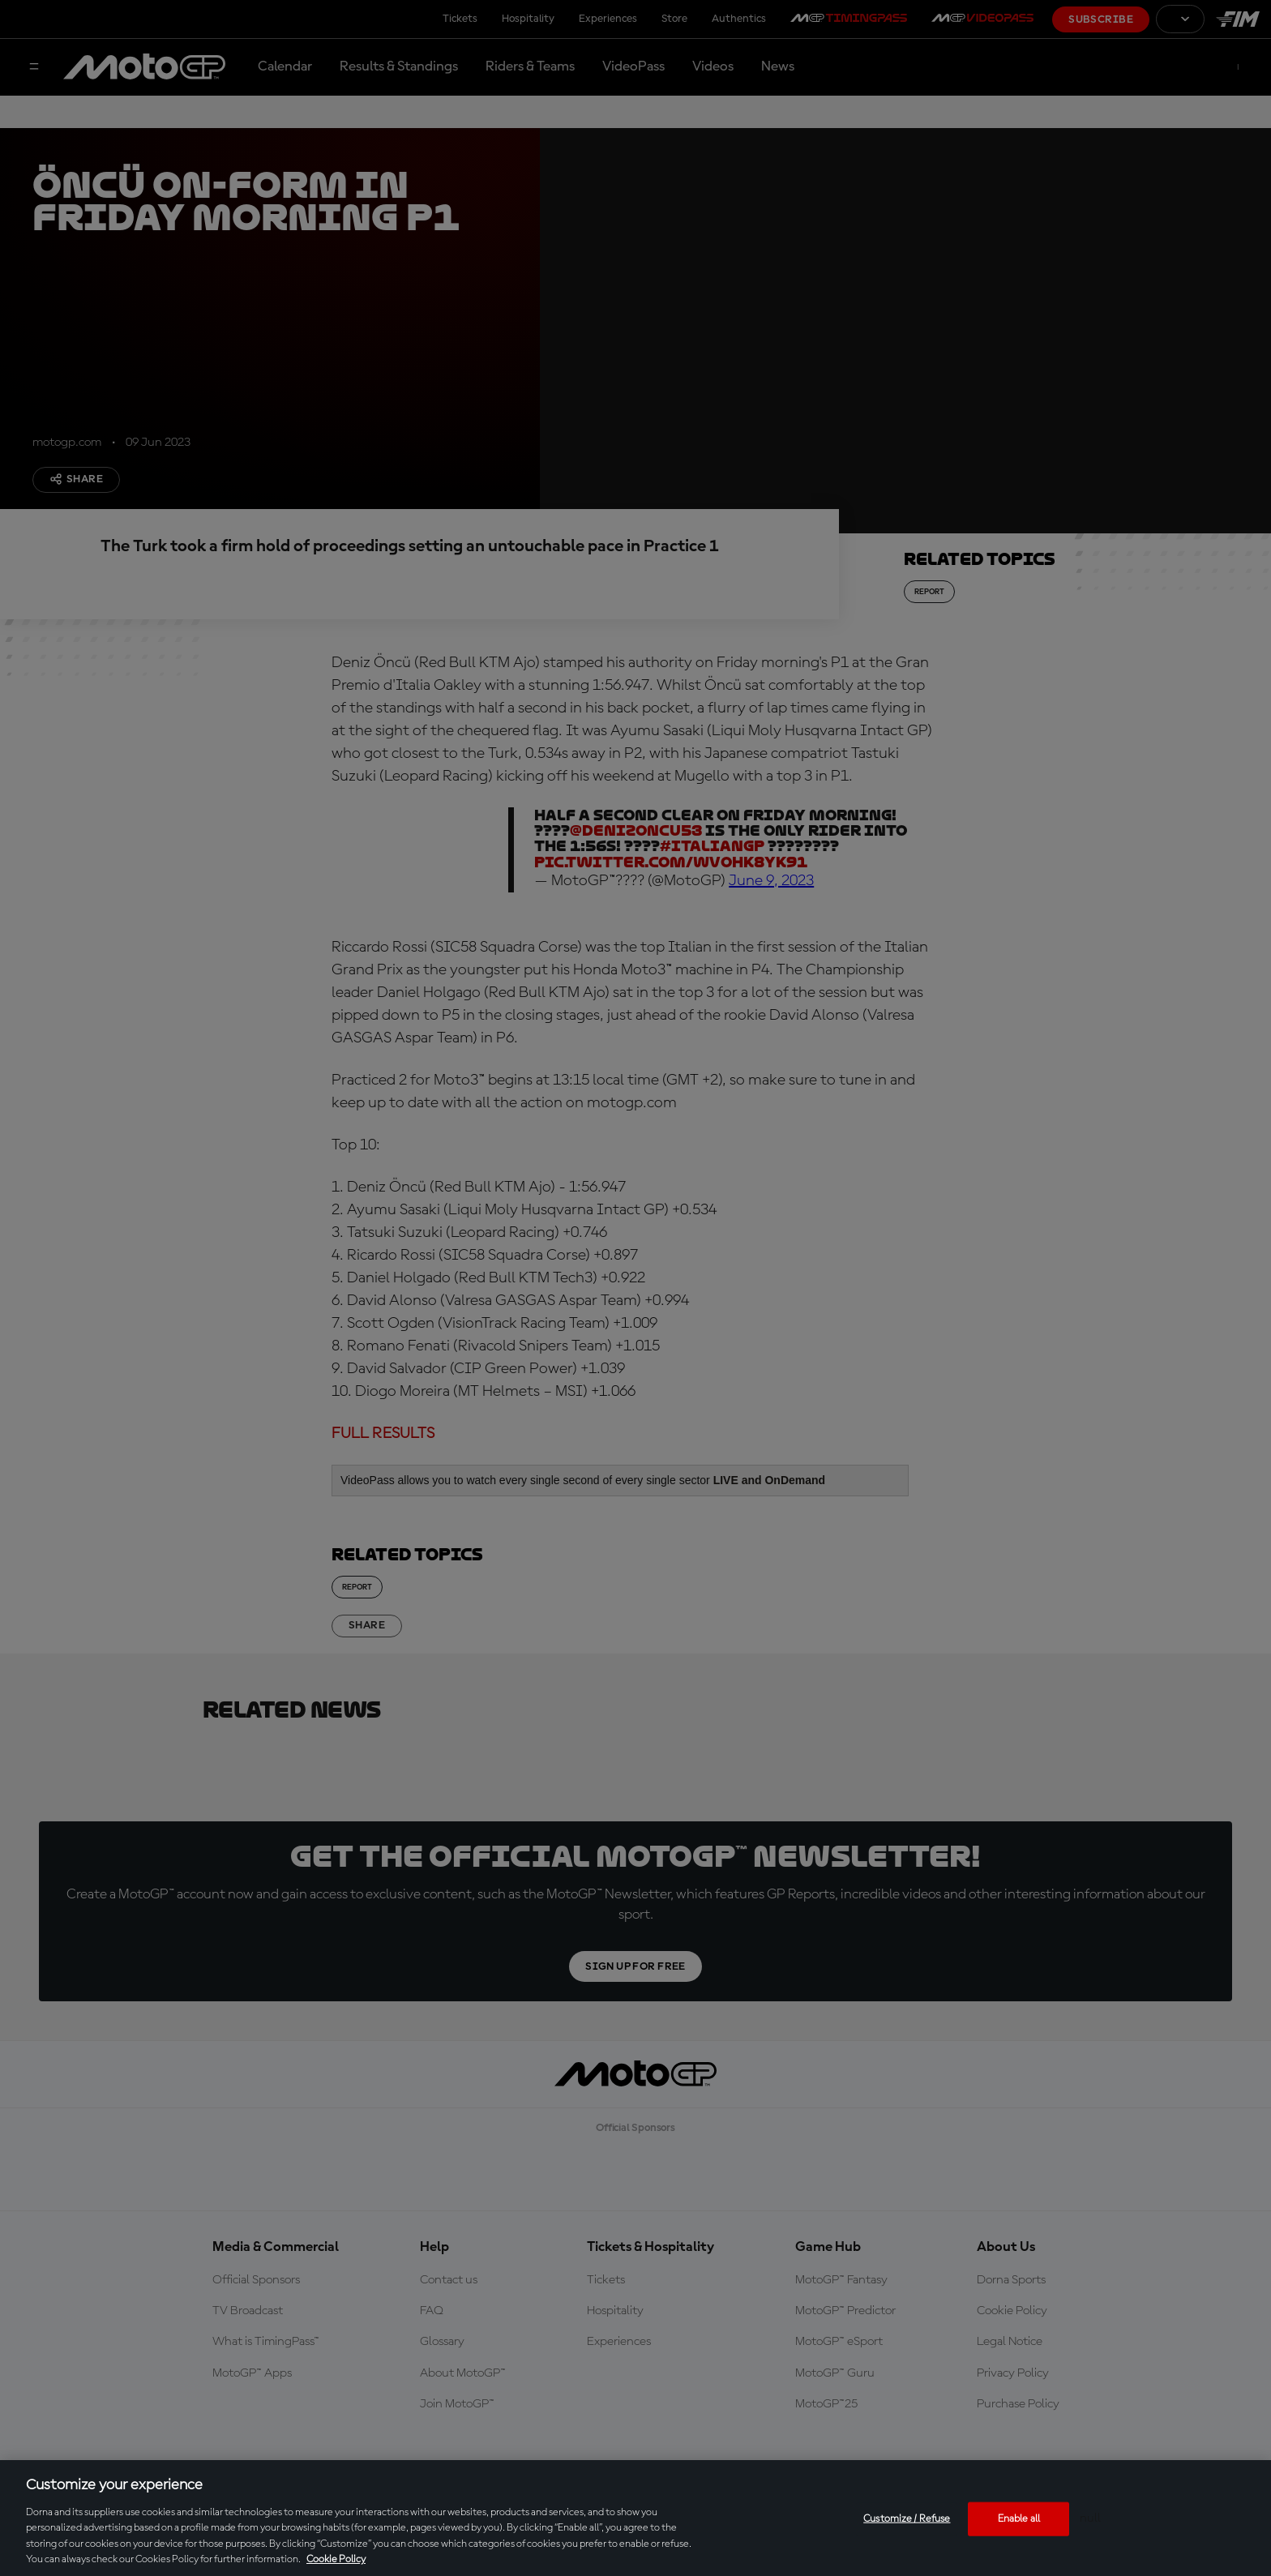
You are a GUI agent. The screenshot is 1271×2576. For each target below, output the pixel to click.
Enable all (1019, 2519)
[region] (635, 2518)
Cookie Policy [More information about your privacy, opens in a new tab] (336, 2559)
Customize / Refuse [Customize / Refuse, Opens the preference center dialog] (906, 2519)
